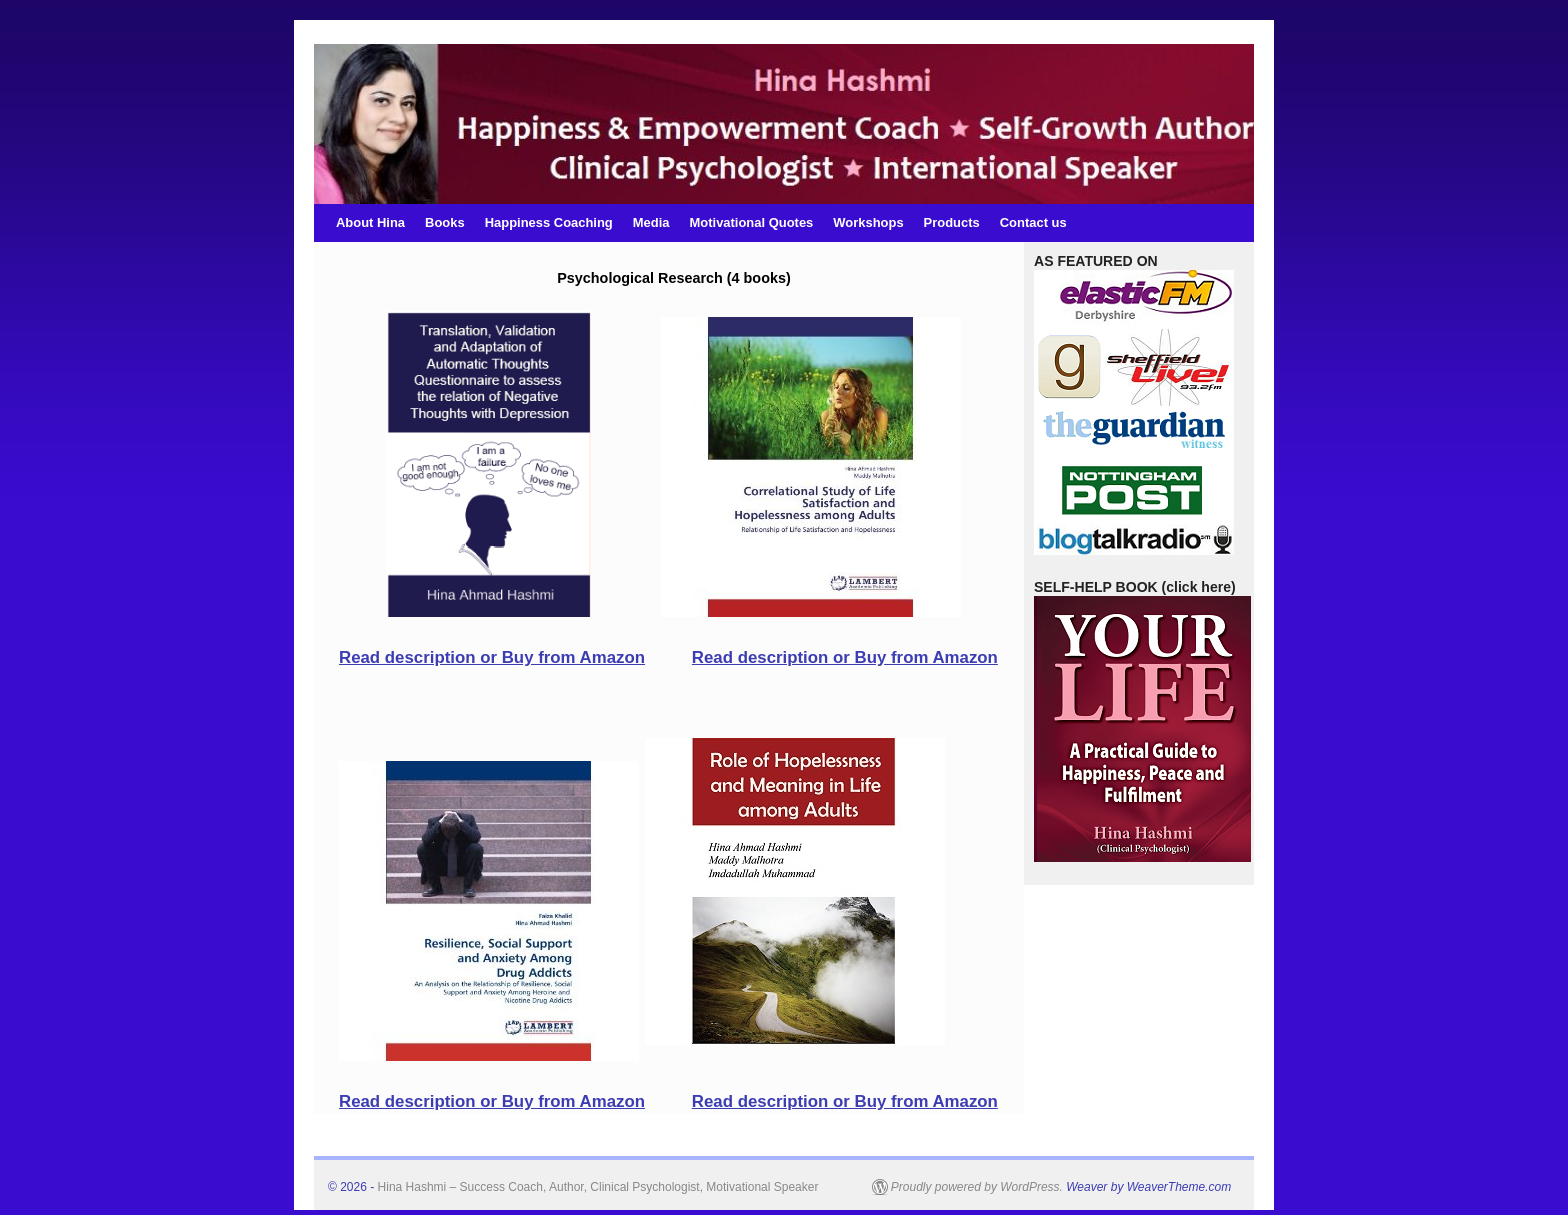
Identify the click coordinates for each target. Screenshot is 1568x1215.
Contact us (1033, 222)
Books (445, 222)
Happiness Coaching (549, 222)
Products (952, 222)
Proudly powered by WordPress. (977, 1187)
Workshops (868, 222)
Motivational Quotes (752, 222)
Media (651, 222)
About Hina (370, 222)
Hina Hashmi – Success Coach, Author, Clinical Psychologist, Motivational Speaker (598, 1187)
